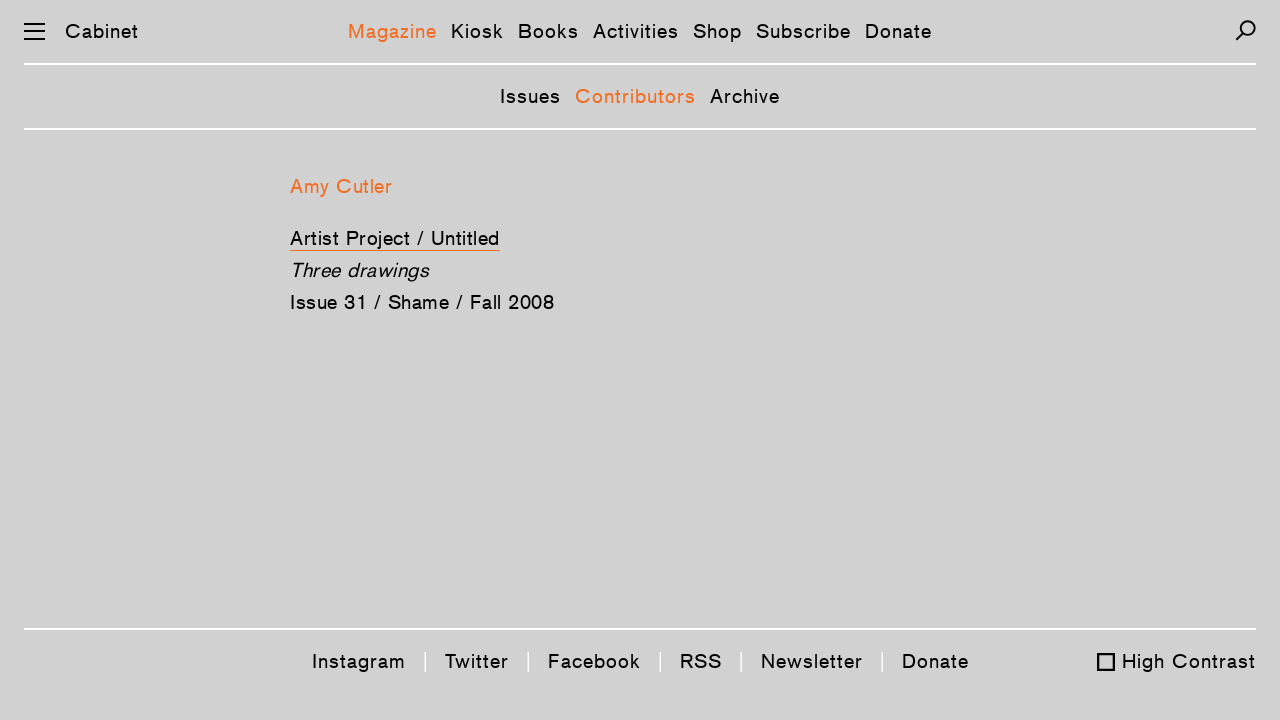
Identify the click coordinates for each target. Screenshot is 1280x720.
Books (548, 31)
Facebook (594, 661)
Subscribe (803, 31)
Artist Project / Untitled (395, 238)
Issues (530, 96)
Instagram (359, 661)
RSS (701, 661)
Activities (636, 31)
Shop (717, 31)
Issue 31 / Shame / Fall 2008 (422, 302)
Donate (898, 31)
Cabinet (102, 31)
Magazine (392, 31)
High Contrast (1189, 661)
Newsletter (812, 661)
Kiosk (477, 31)
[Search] (1245, 30)
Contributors (635, 96)
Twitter (477, 661)
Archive (745, 96)
